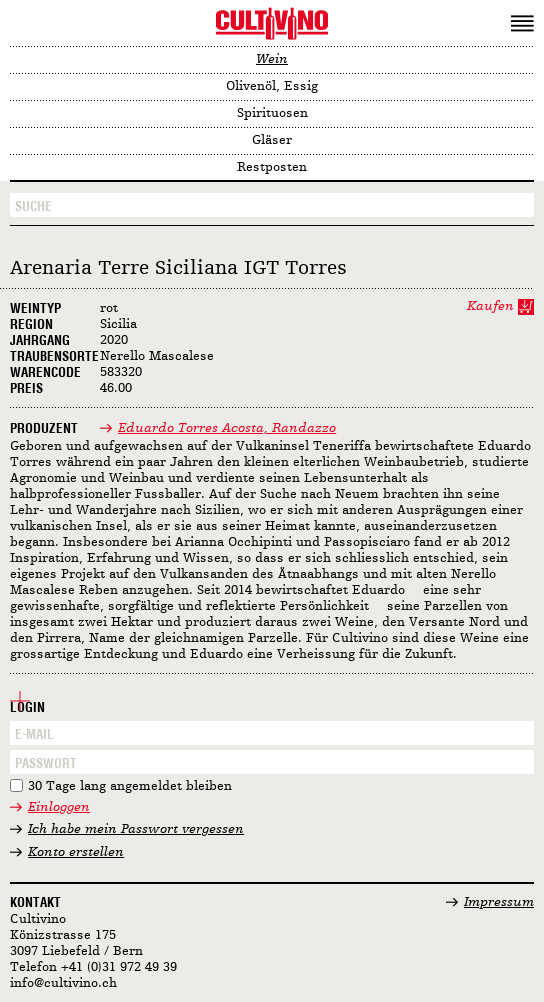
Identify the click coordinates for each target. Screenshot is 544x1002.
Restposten (272, 167)
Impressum (499, 902)
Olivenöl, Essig (272, 86)
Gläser (272, 140)
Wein (272, 59)
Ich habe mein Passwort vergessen (136, 829)
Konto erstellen (76, 852)
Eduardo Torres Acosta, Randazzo (227, 428)
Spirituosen (272, 113)
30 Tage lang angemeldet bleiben (130, 786)
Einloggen (59, 807)
